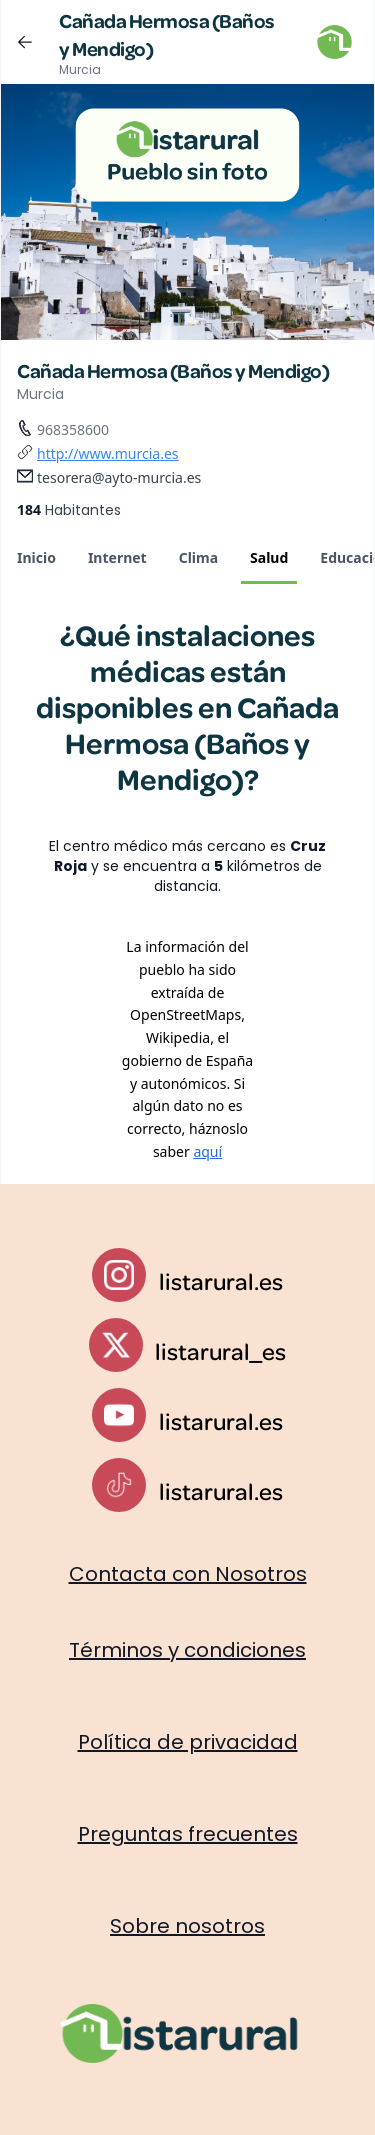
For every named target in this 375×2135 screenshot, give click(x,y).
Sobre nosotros (187, 1926)
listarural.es (221, 1281)
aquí (207, 1151)
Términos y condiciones (187, 1650)
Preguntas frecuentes (188, 1834)
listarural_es (220, 1351)
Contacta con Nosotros (188, 1574)
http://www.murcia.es (108, 453)
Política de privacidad (188, 1742)
